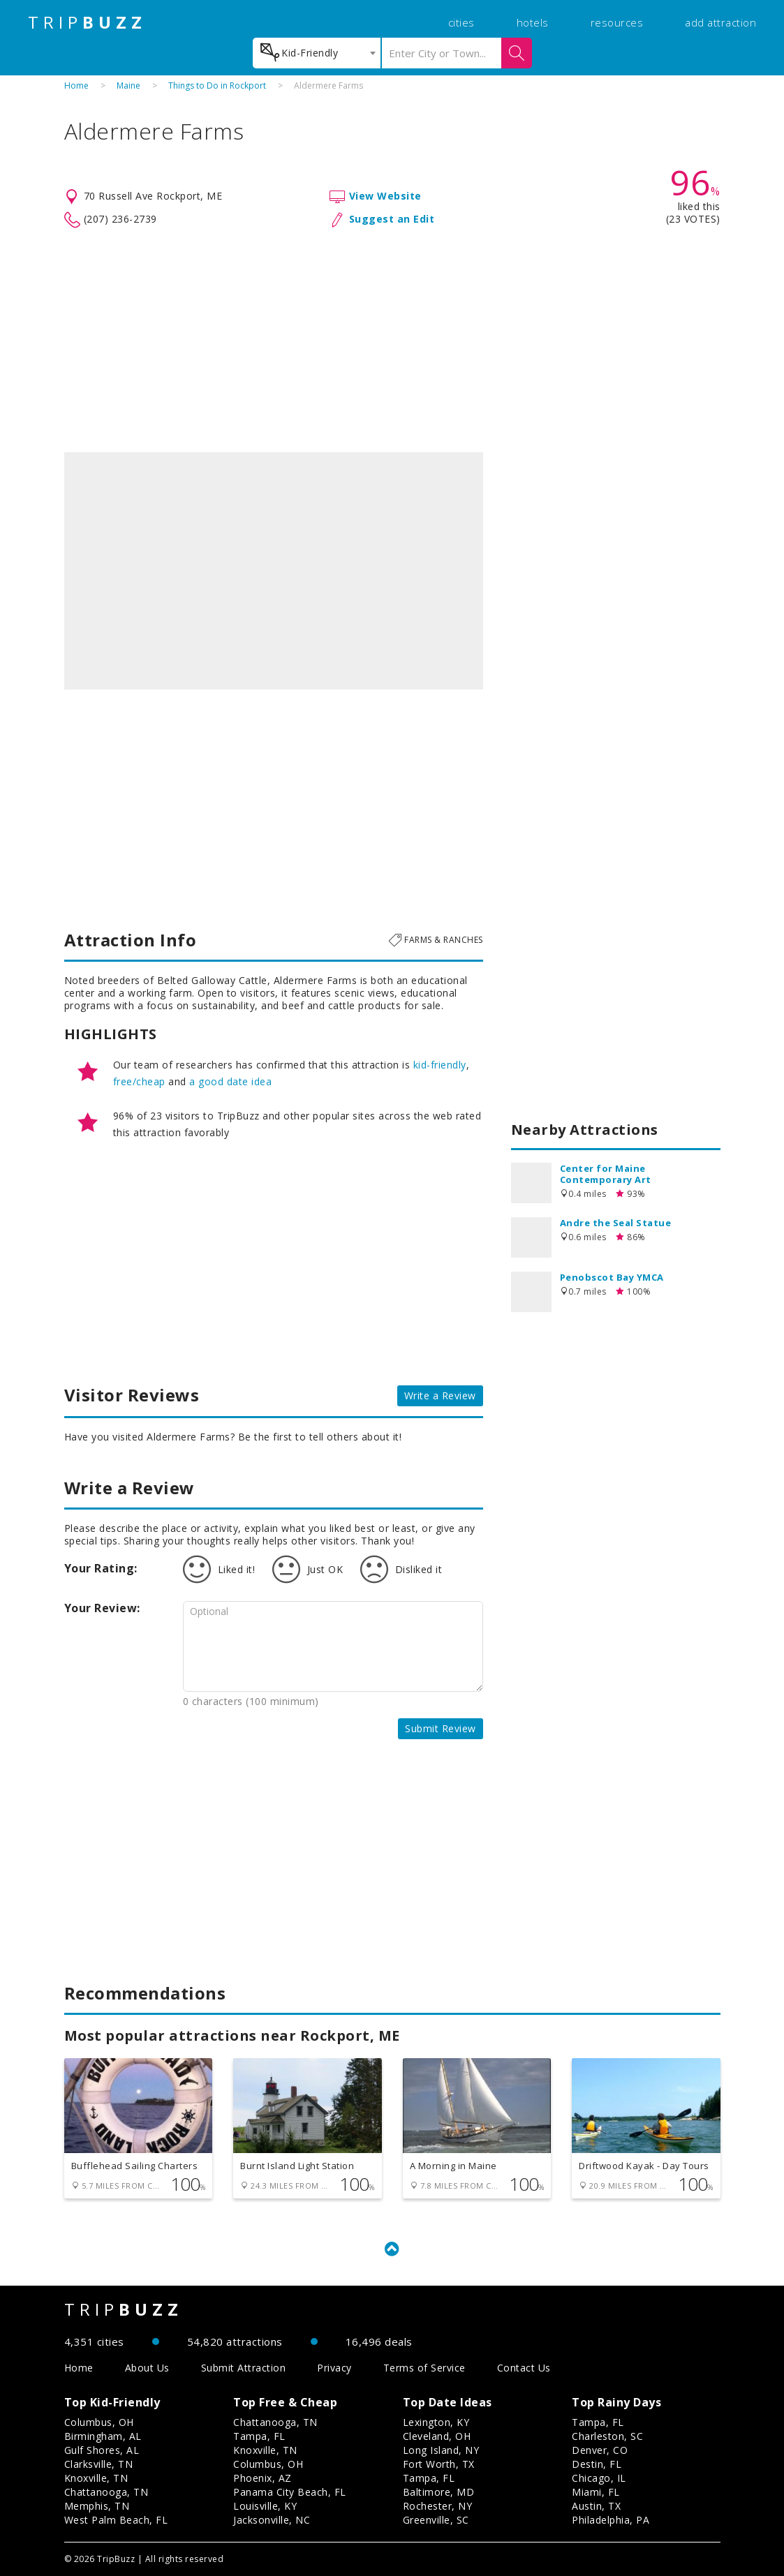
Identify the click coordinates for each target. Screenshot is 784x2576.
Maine (128, 85)
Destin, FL (596, 2464)
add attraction (720, 22)
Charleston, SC (607, 2436)
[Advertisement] (392, 340)
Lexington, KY (436, 2422)
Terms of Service (424, 2367)
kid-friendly (439, 1064)
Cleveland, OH (437, 2436)
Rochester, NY (438, 2505)
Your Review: (102, 1608)
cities (461, 22)
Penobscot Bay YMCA (612, 1277)
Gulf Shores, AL (102, 2450)
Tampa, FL (259, 2436)
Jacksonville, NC (271, 2519)
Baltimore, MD (439, 2492)
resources (617, 22)
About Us (147, 2367)
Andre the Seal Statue (616, 1222)
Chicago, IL (599, 2478)
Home (76, 85)
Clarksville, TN (98, 2464)
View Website (385, 195)
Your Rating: (101, 1568)
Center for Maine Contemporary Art (605, 1174)
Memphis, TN (97, 2505)
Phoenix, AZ (262, 2478)
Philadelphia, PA (610, 2519)
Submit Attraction (243, 2367)
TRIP (87, 22)
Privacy (334, 2367)
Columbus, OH (99, 2422)
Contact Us (524, 2367)
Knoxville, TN (96, 2478)
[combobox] (316, 53)
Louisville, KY (265, 2505)
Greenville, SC (436, 2519)
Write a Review (440, 1395)
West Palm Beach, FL (116, 2519)
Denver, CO (600, 2450)
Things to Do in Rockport (217, 85)
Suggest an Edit (392, 218)
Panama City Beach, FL (289, 2492)
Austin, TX (596, 2505)
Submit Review (440, 1728)
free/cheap (139, 1081)
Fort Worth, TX (439, 2464)
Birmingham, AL (103, 2436)
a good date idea (230, 1081)
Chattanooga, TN (106, 2492)
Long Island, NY (441, 2450)
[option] (273, 571)
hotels (533, 22)
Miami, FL (596, 2492)
